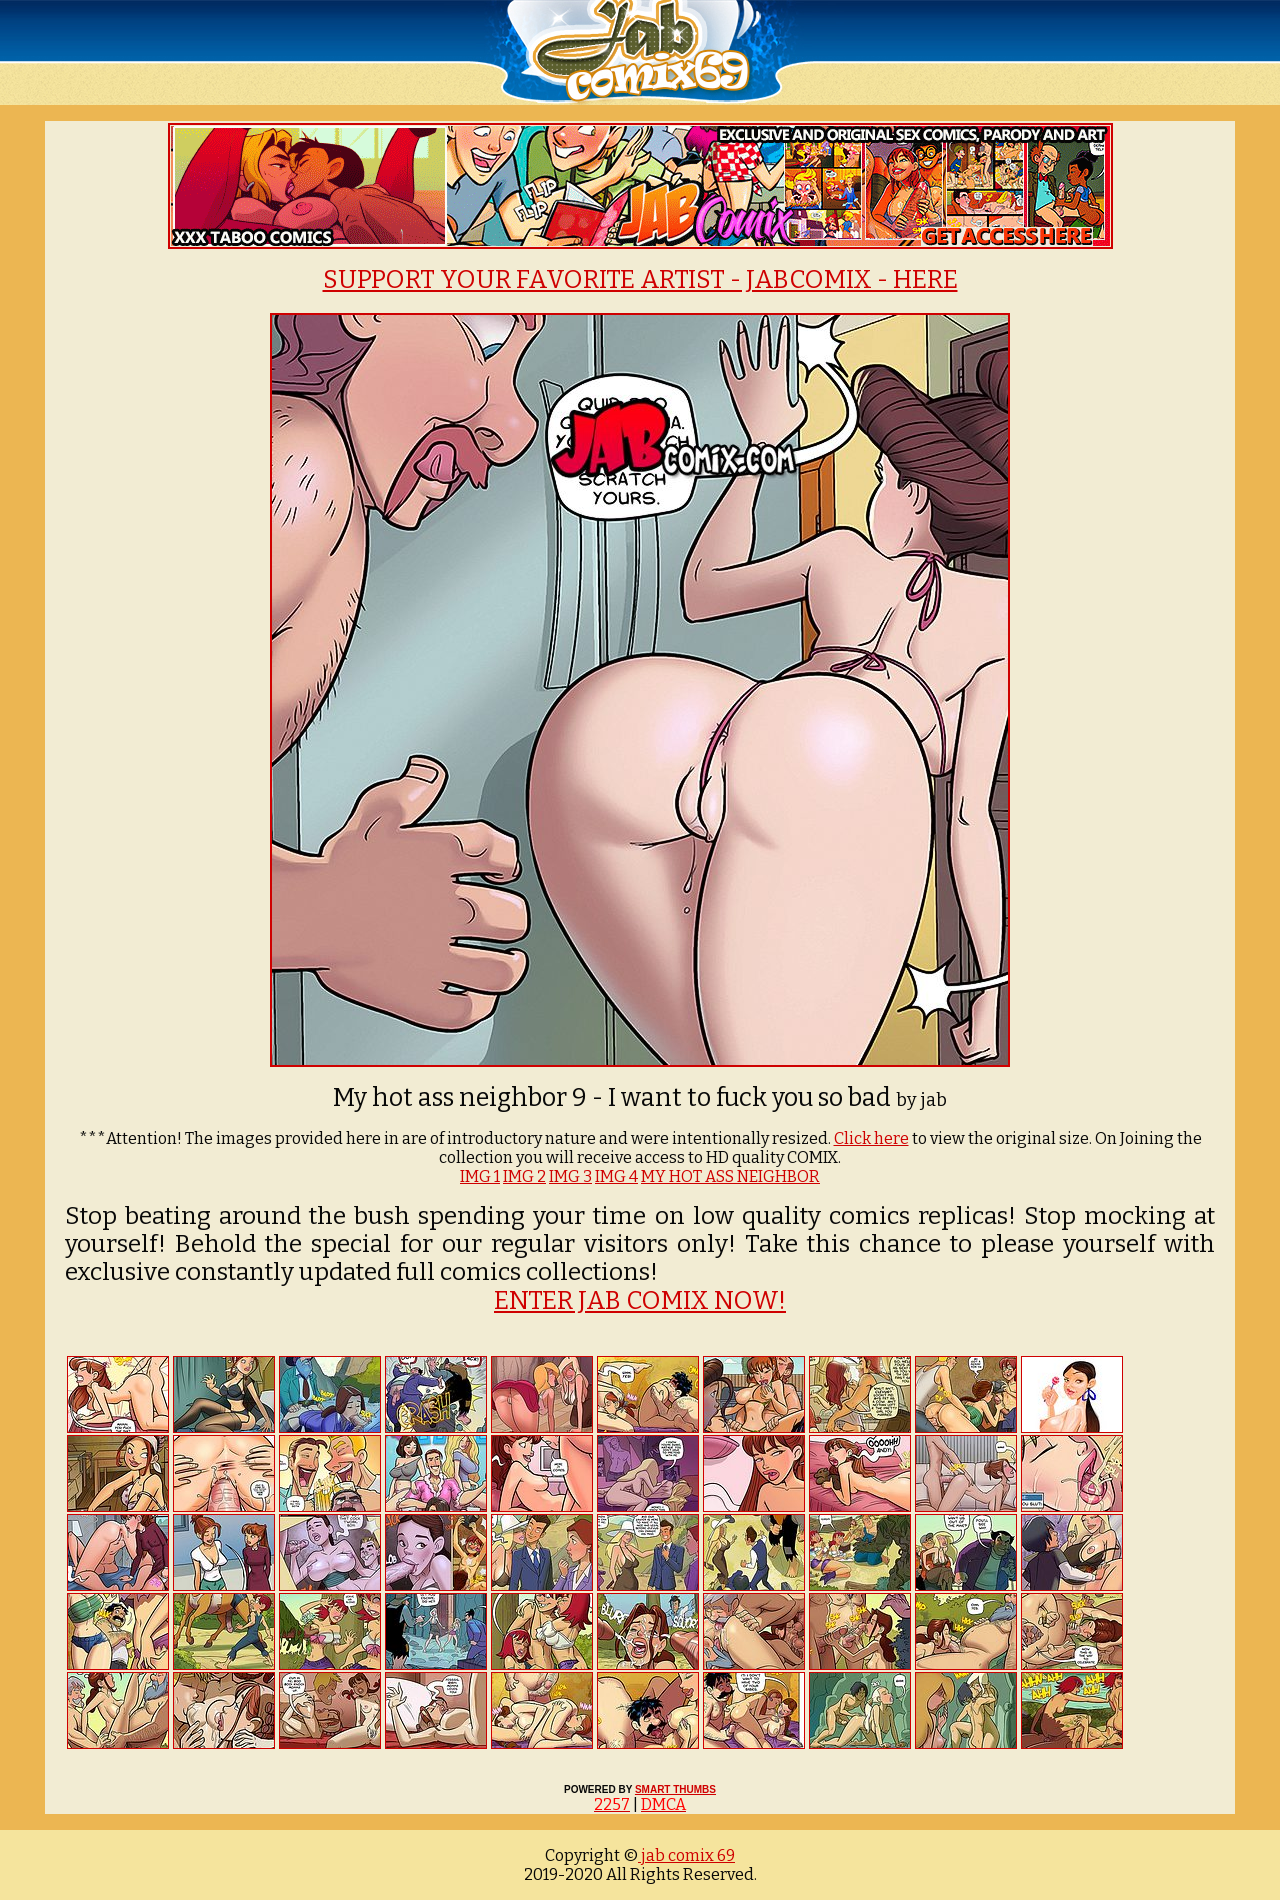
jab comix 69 (686, 1855)
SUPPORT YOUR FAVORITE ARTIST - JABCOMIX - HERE (640, 280)
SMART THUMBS (675, 1789)
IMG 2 (524, 1176)
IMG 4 (616, 1176)
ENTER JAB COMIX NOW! (640, 1301)
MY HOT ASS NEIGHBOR (730, 1176)
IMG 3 (570, 1176)
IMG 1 (480, 1176)
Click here (871, 1138)
